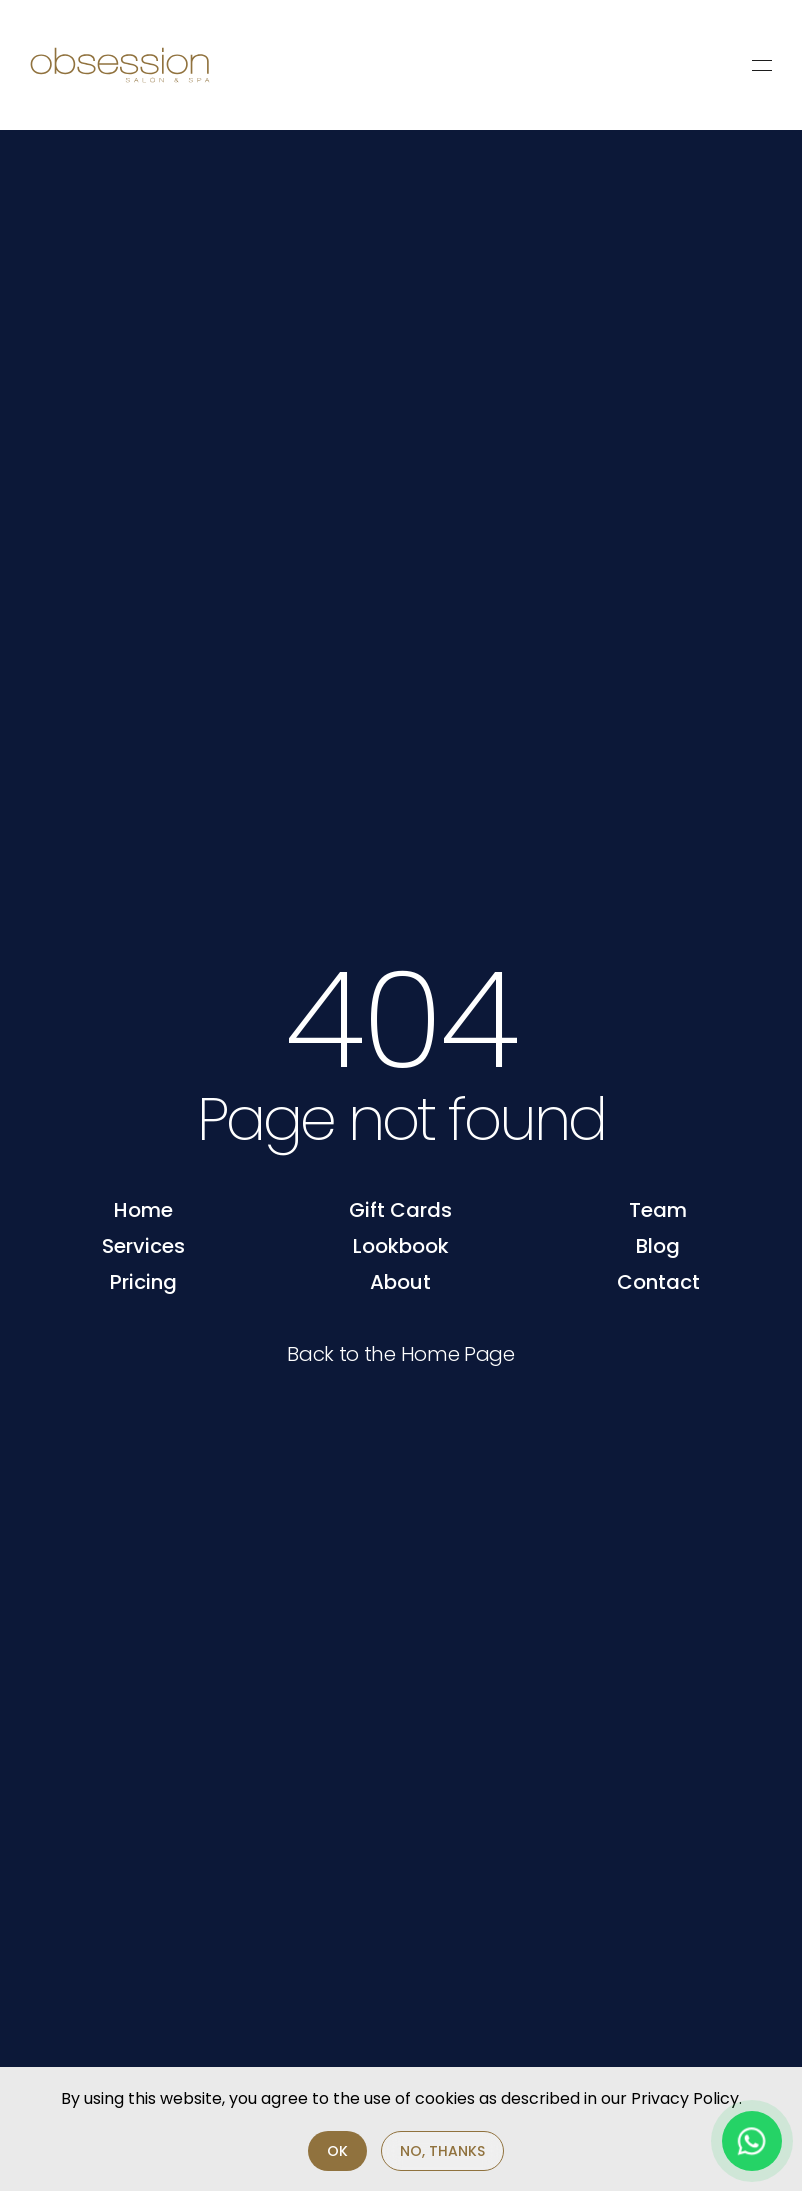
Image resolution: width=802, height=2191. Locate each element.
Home (143, 1210)
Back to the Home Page (401, 1354)
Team (658, 1210)
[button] (762, 65)
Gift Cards (400, 1210)
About (400, 1282)
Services (143, 1246)
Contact (658, 1282)
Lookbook (401, 1246)
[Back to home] (120, 65)
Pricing (143, 1282)
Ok (337, 2151)
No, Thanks (442, 2151)
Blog (658, 1246)
